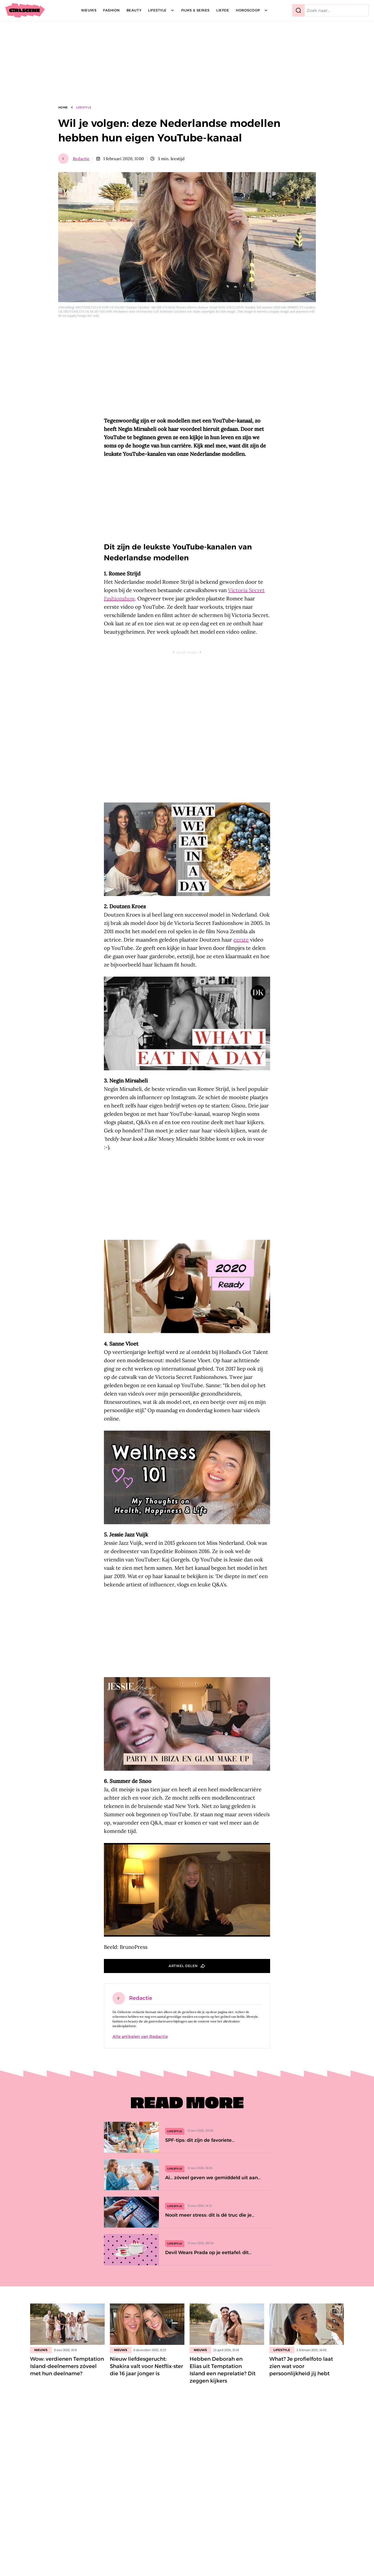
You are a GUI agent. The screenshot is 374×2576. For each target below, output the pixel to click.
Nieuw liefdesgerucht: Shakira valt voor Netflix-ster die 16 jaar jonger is (146, 2366)
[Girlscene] (25, 10)
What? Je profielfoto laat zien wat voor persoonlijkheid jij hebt (301, 2366)
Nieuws (41, 2350)
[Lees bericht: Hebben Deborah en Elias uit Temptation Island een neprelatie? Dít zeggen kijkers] (227, 2324)
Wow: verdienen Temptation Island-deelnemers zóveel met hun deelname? (67, 2366)
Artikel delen (183, 1966)
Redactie (81, 159)
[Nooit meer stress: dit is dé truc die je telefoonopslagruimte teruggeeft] (187, 2212)
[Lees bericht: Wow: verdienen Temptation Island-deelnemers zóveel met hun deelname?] (67, 2324)
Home (63, 107)
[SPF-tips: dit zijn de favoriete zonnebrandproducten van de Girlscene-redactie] (187, 2137)
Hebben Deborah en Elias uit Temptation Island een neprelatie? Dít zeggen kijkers (223, 2370)
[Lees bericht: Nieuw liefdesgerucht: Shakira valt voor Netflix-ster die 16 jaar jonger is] (147, 2324)
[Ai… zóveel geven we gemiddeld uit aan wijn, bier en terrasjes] (187, 2174)
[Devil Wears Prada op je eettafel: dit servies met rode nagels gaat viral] (187, 2249)
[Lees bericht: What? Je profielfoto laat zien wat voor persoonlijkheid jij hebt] (306, 2324)
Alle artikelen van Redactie (140, 2036)
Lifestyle (83, 107)
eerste (241, 939)
